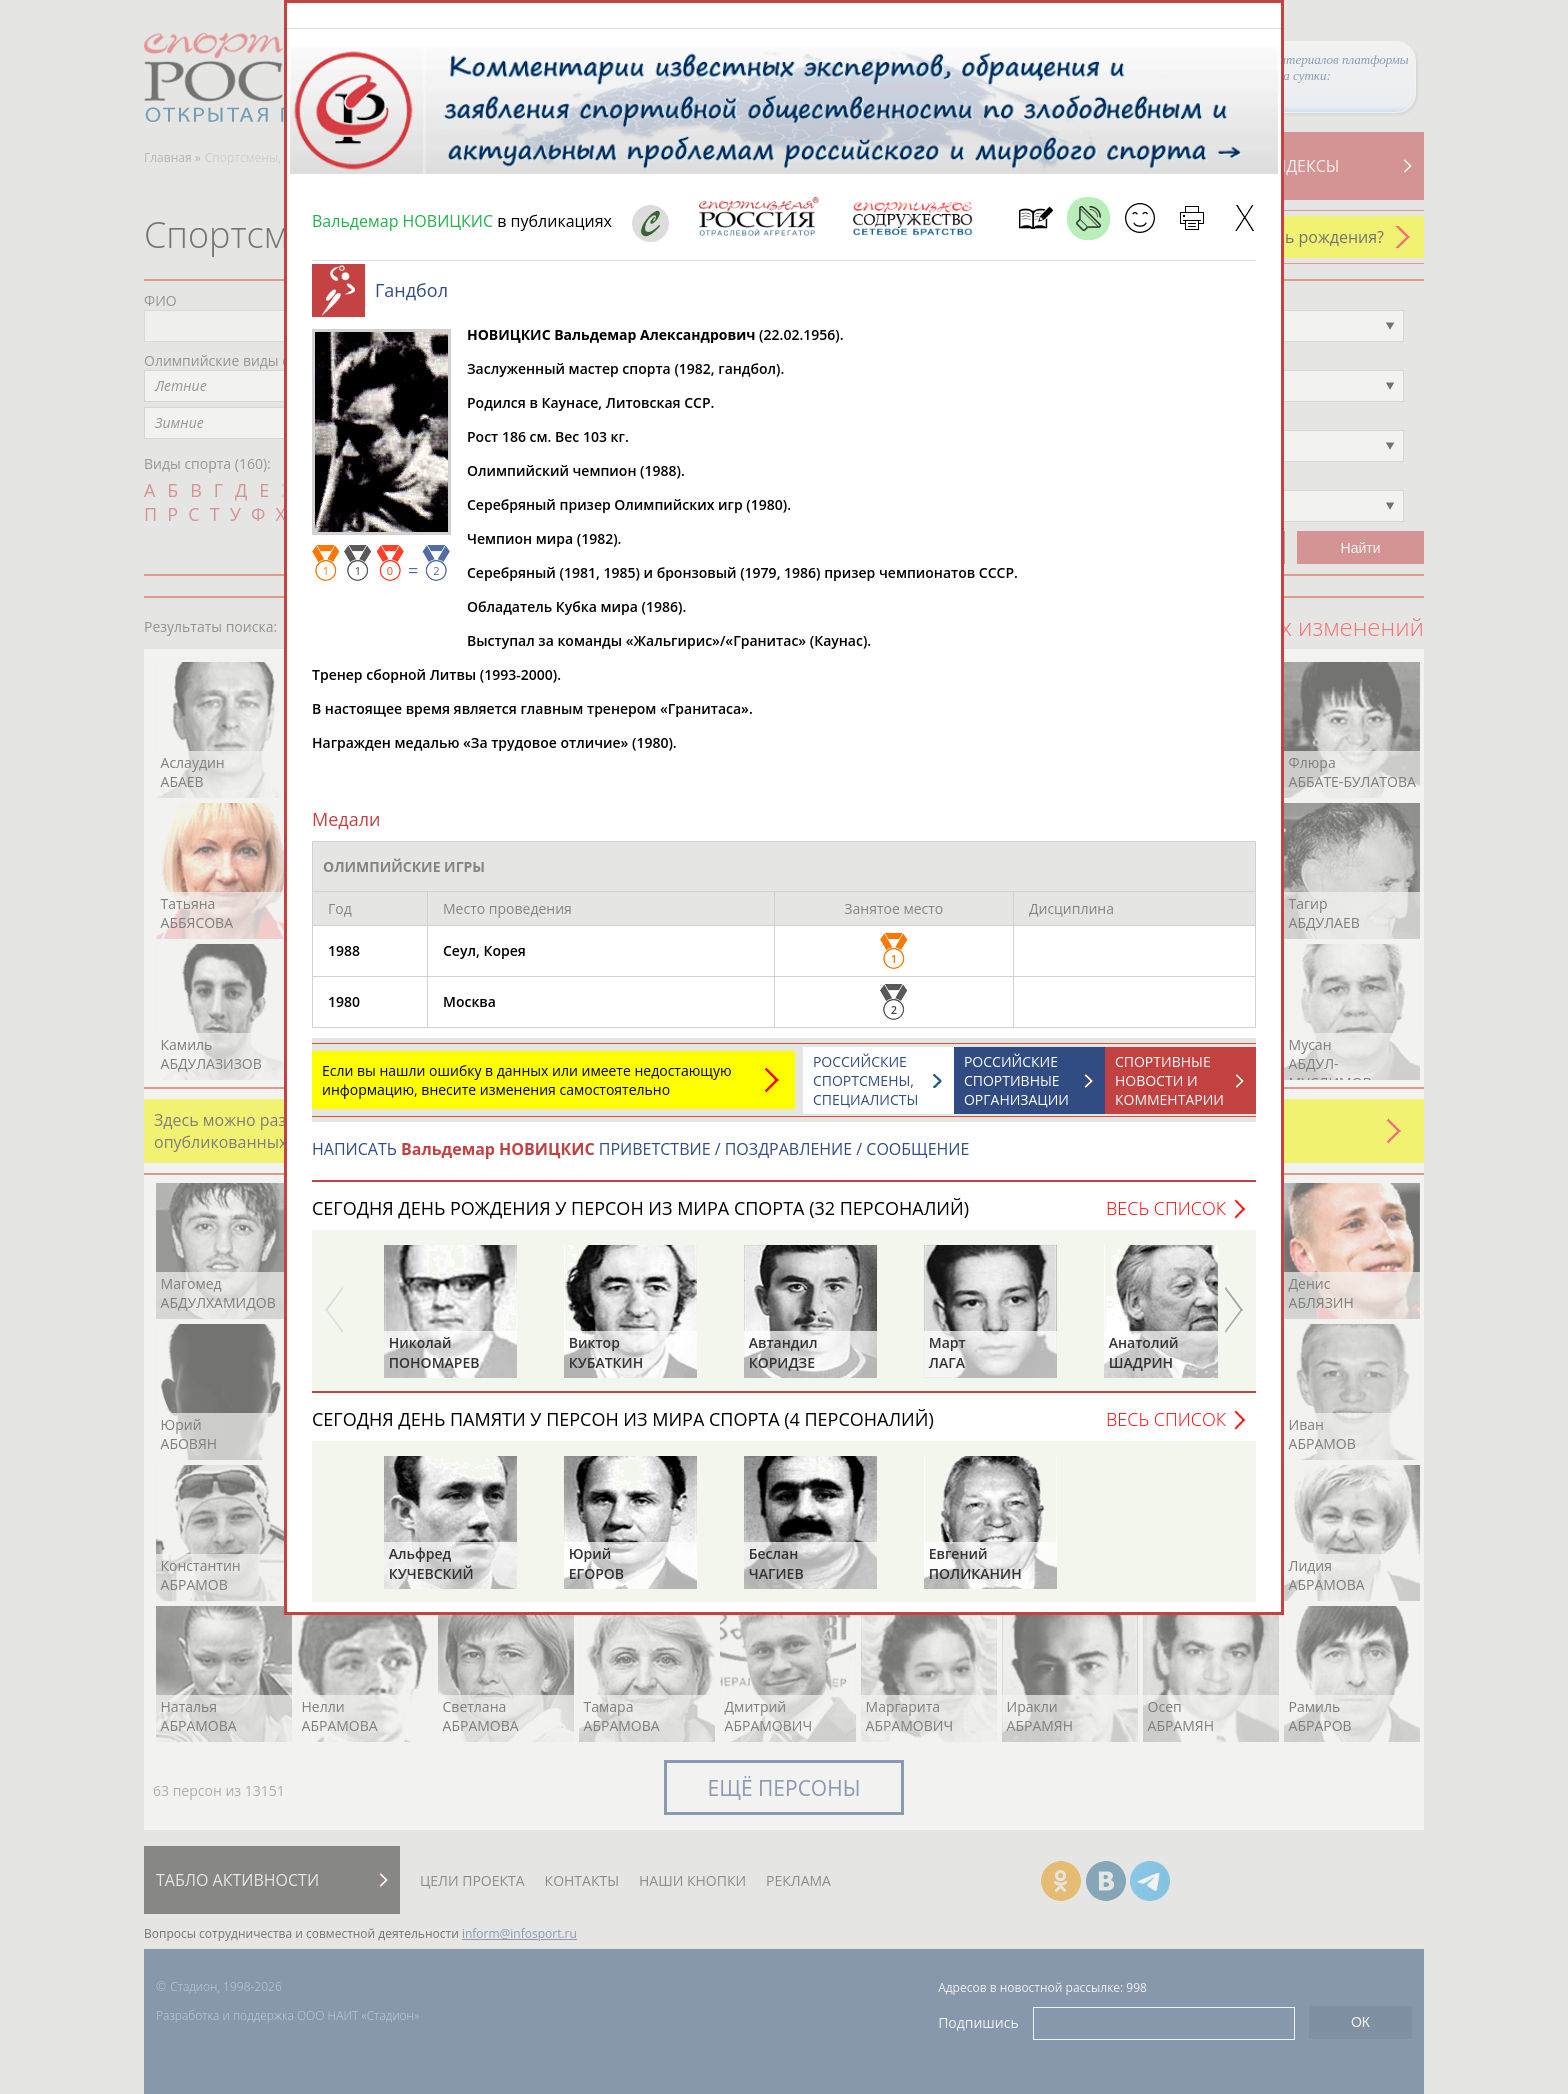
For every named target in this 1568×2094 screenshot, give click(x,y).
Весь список (1166, 1218)
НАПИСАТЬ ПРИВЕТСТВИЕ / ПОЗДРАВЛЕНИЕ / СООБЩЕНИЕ (640, 1159)
